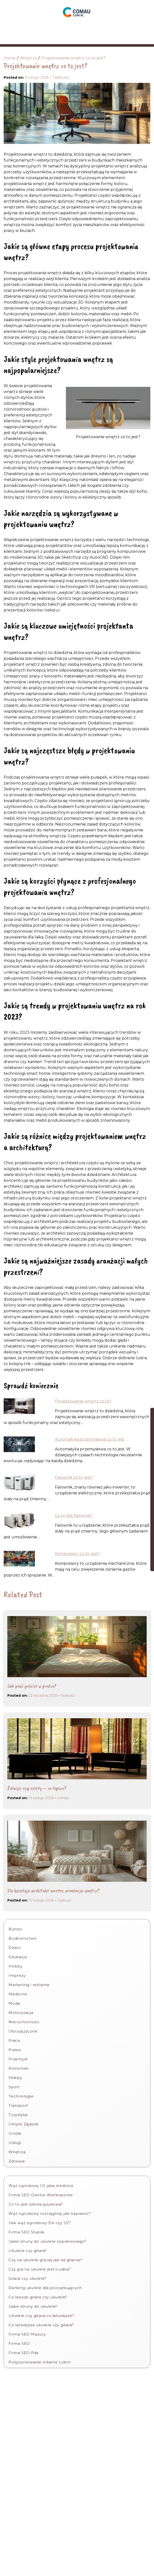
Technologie (21, 2096)
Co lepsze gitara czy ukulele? (38, 2297)
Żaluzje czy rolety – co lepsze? (37, 1788)
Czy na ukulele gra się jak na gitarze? (45, 2260)
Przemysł (18, 2059)
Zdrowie (17, 2161)
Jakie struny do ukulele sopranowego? (48, 2241)
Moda (14, 2003)
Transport (18, 2105)
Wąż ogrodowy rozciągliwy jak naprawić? (50, 2213)
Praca (14, 2040)
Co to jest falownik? (74, 1515)
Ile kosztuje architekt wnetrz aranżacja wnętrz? (53, 1890)
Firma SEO (19, 2343)
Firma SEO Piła (23, 2352)
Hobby (15, 1966)
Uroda (15, 2133)
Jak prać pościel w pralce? (32, 1686)
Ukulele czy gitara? (28, 2250)
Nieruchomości (24, 2022)
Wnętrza (17, 2152)
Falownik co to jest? (74, 1477)
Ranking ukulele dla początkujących (45, 2287)
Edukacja (18, 1957)
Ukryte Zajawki (24, 2124)
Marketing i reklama (29, 1984)
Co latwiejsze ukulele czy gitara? (41, 2325)
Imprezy (17, 1975)
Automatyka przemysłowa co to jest (89, 1439)
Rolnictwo (19, 2068)
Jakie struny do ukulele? (33, 2306)
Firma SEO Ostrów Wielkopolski (41, 2195)
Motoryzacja (21, 2012)
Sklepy (15, 2077)
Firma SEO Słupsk (26, 2232)
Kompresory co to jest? (77, 1553)
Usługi (15, 2142)
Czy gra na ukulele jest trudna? (40, 2269)
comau (63, 1798)
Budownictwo (23, 1938)
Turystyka (18, 2114)
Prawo (15, 2049)
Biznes (15, 1929)
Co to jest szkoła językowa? (36, 2204)
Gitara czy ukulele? (27, 2278)
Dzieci (15, 1947)
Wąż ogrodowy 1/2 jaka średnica (41, 2185)
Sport (14, 2087)
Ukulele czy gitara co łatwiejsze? (41, 2315)
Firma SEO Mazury (27, 2334)
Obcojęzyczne (23, 2031)
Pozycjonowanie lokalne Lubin (39, 2362)
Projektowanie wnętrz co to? (83, 1401)
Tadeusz (60, 77)
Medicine (18, 1994)
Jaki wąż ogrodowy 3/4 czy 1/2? (40, 2222)
